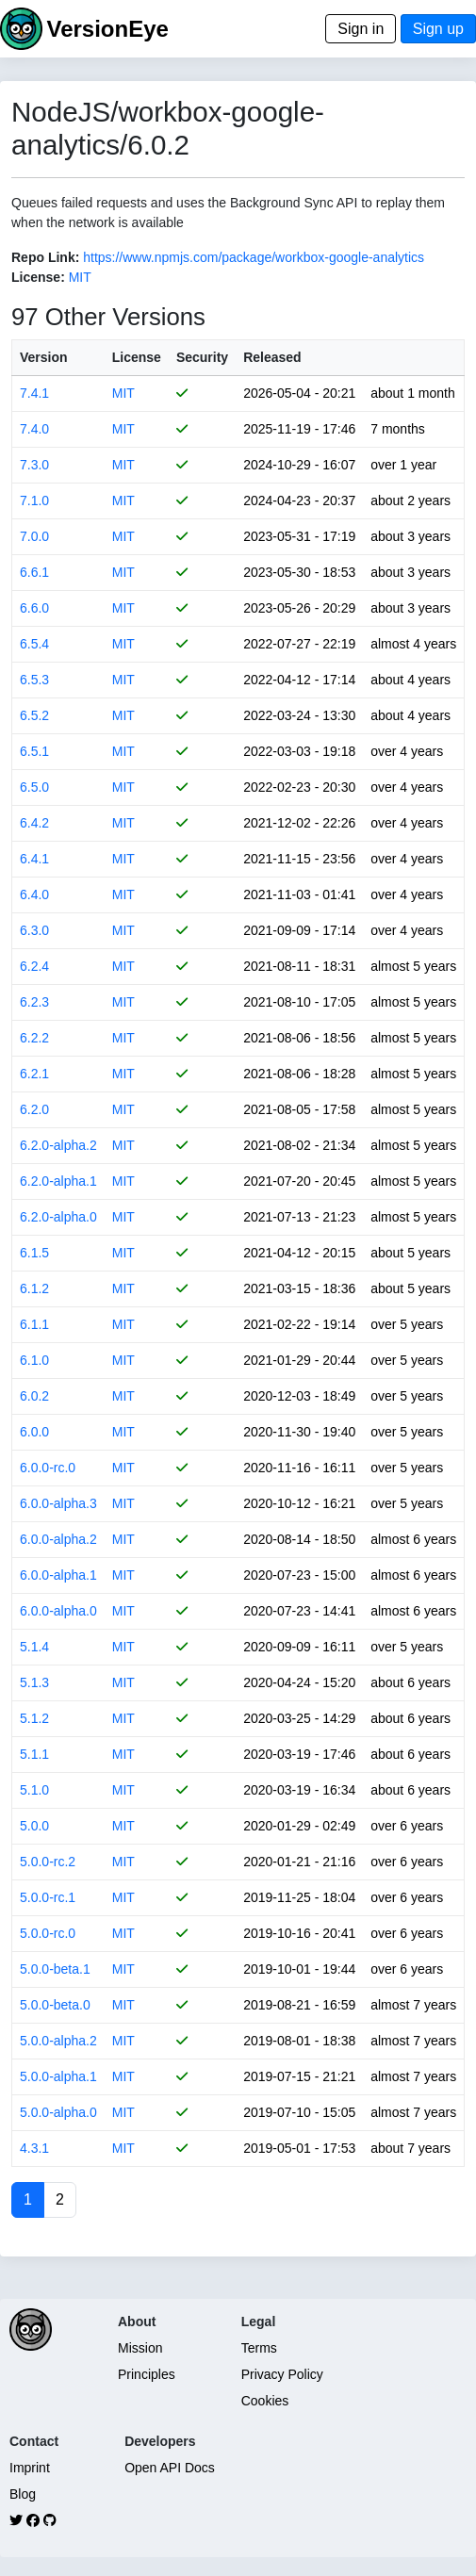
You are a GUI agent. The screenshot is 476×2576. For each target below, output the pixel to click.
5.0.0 (34, 1825)
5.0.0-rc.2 (47, 1861)
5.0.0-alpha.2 (58, 2040)
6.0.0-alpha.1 (58, 1575)
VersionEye (107, 28)
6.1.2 (34, 1288)
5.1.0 (34, 1789)
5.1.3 (34, 1682)
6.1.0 (34, 1360)
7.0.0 (34, 536)
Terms (259, 2347)
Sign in (360, 29)
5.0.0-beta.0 (55, 2004)
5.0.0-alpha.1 (58, 2076)
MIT (80, 277)
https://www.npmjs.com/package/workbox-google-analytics (253, 257)
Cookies (265, 2400)
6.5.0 (34, 787)
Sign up (438, 29)
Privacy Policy (282, 2374)
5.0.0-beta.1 (55, 1969)
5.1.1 (34, 1754)
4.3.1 (34, 2148)
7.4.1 (34, 393)
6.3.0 (34, 930)
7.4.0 (34, 428)
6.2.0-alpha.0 (58, 1216)
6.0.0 (34, 1431)
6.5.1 (34, 751)
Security (202, 357)
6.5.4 (34, 643)
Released (272, 357)
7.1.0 (34, 500)
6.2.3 (34, 1001)
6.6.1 (34, 572)
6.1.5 (34, 1252)
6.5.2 (34, 715)
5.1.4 (34, 1646)
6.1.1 (34, 1324)
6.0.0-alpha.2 (58, 1539)
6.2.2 (34, 1037)
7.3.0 (34, 464)
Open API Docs (169, 2467)
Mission (140, 2347)
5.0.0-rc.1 (47, 1897)
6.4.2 (34, 822)
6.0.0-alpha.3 (58, 1503)
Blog (22, 2494)
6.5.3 (34, 679)
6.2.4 (34, 966)
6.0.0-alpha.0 (58, 1610)
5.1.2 (34, 1718)
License (136, 357)
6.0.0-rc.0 (47, 1467)
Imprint (29, 2467)
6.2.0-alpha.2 (58, 1145)
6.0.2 (34, 1395)
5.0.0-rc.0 (47, 1933)
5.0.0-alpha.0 (58, 2112)
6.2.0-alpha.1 (58, 1181)
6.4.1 (34, 858)
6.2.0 (34, 1109)
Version (44, 357)
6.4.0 (34, 894)
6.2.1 (34, 1073)
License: (38, 277)
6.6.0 (34, 607)
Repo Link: (45, 257)
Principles (146, 2374)
